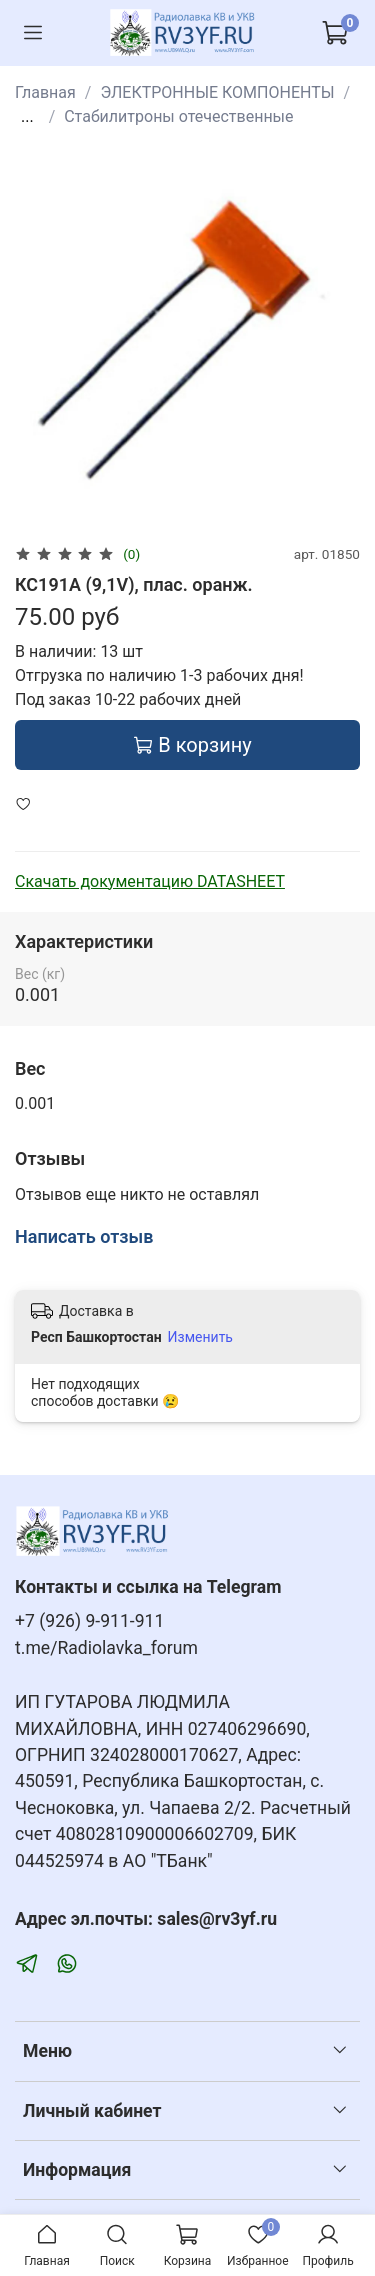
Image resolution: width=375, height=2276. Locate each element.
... (27, 117)
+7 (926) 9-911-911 (89, 1621)
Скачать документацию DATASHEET (150, 881)
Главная (45, 92)
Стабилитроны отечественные (178, 116)
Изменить (200, 1337)
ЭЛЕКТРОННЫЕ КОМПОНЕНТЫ (217, 92)
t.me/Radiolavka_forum (106, 1648)
